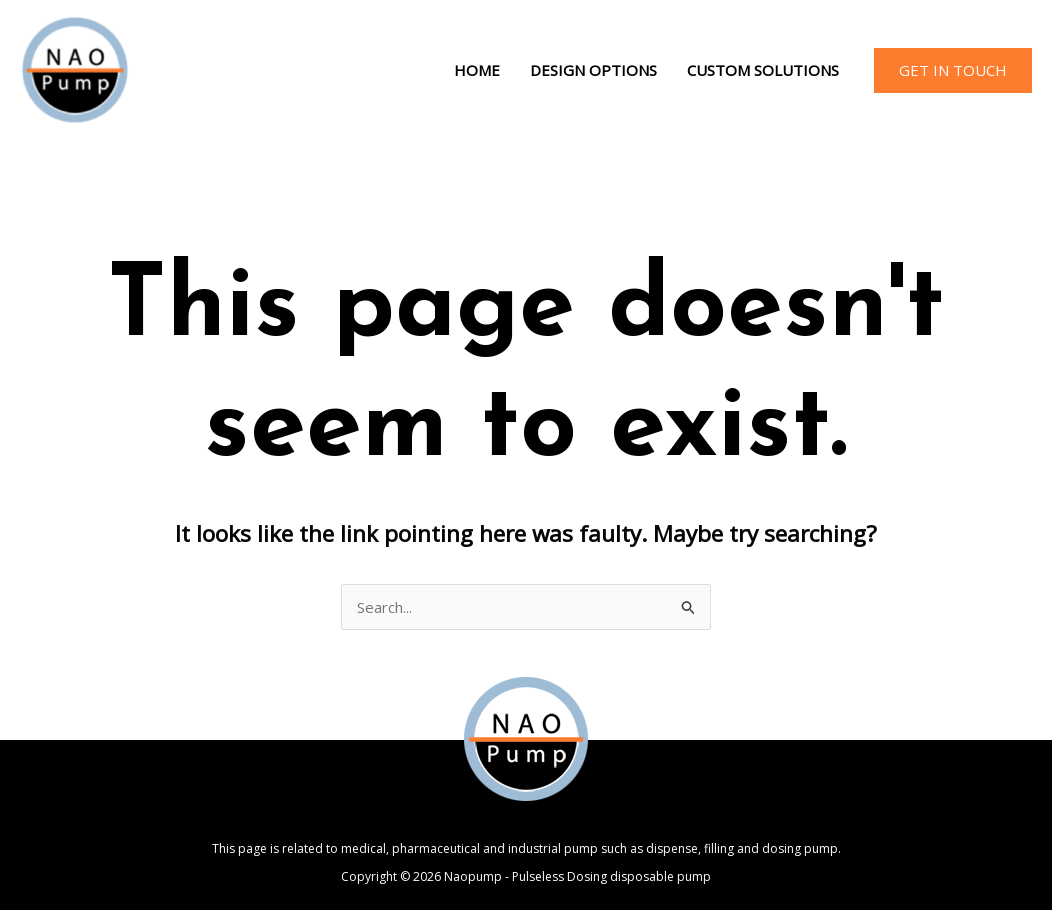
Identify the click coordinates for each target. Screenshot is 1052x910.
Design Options (593, 70)
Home (477, 70)
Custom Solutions (763, 70)
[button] (953, 70)
